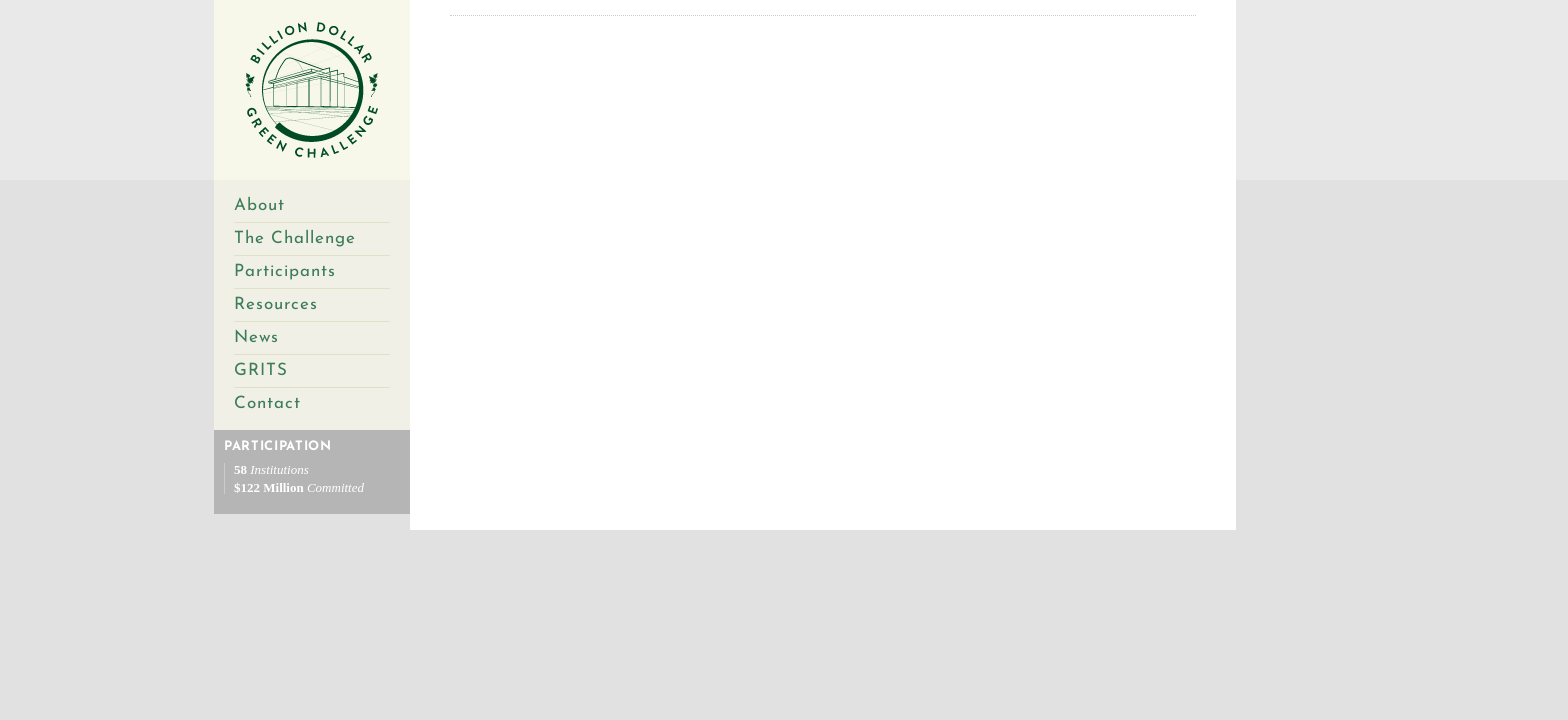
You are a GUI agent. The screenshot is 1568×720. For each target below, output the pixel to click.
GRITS (261, 370)
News (256, 337)
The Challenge (295, 238)
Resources (276, 304)
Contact (267, 403)
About (259, 205)
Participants (285, 271)
